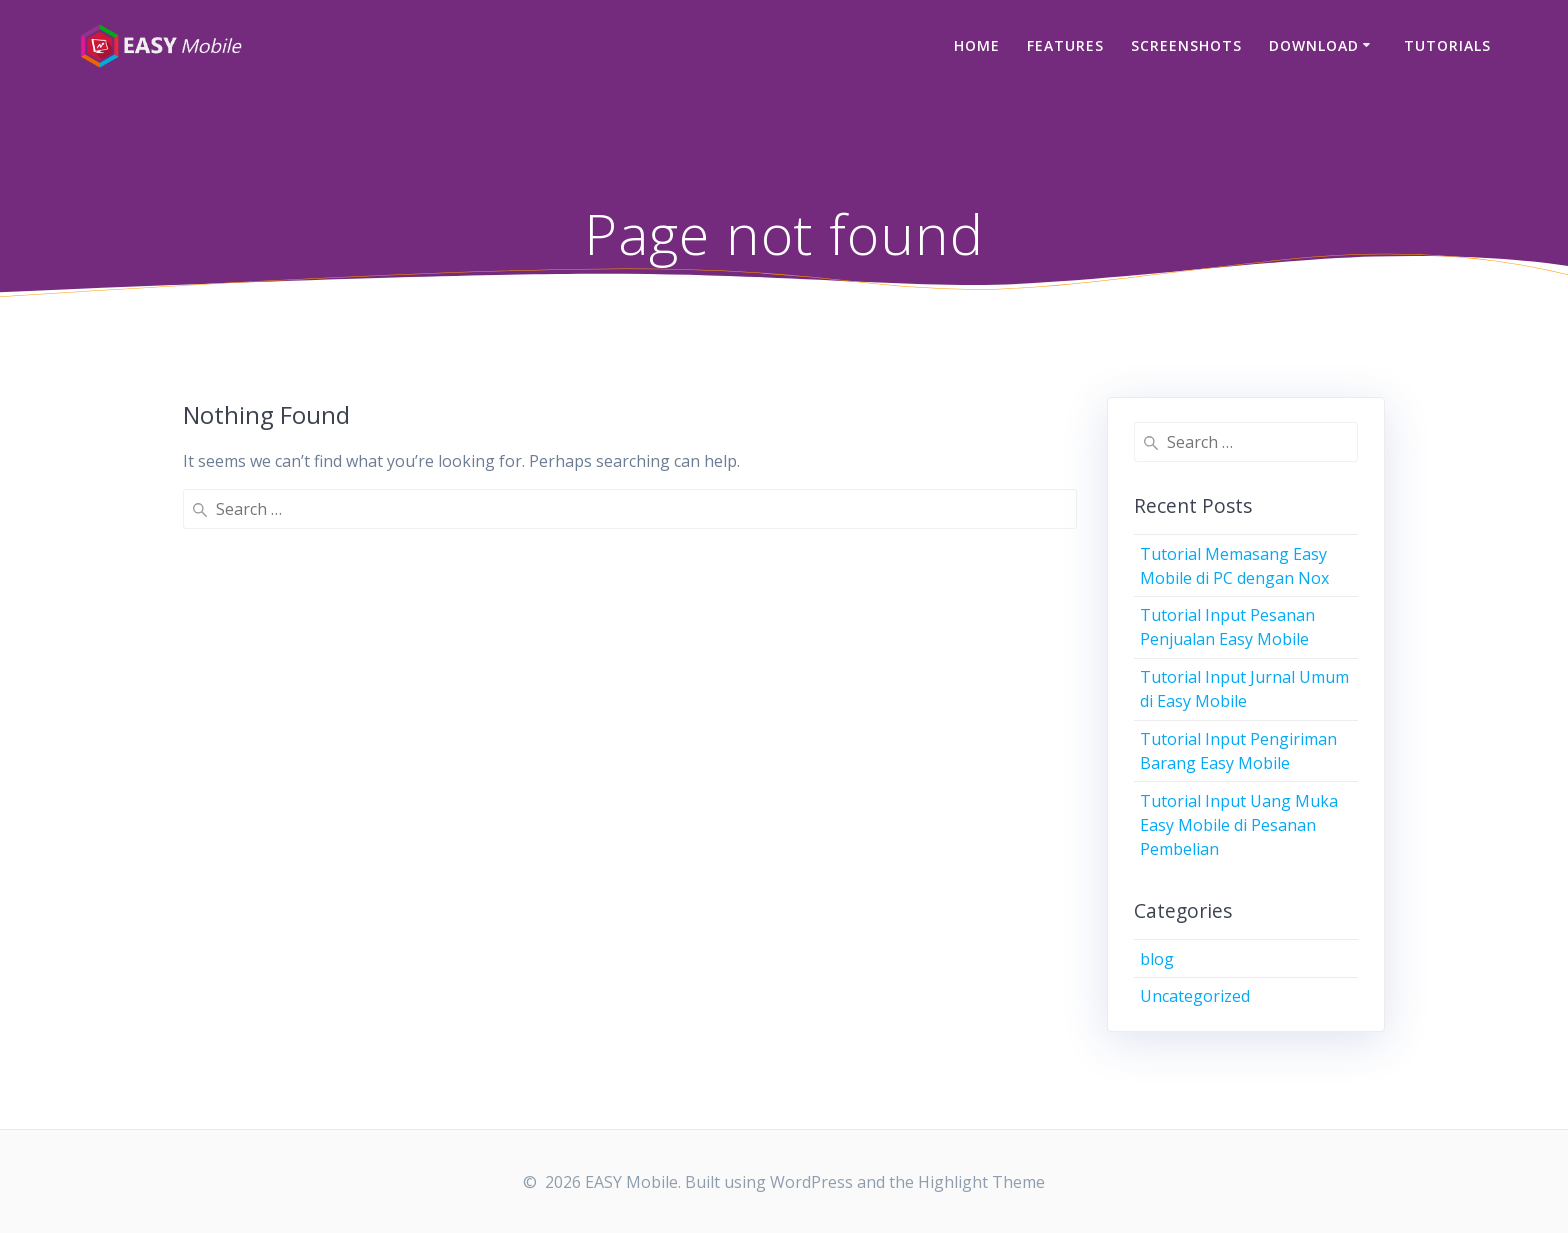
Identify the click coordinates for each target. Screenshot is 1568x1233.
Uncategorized (1195, 996)
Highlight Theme (981, 1182)
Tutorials (1447, 45)
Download (1314, 45)
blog (1157, 959)
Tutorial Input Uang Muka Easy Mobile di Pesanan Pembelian (1239, 825)
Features (1065, 45)
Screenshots (1186, 45)
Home (977, 45)
